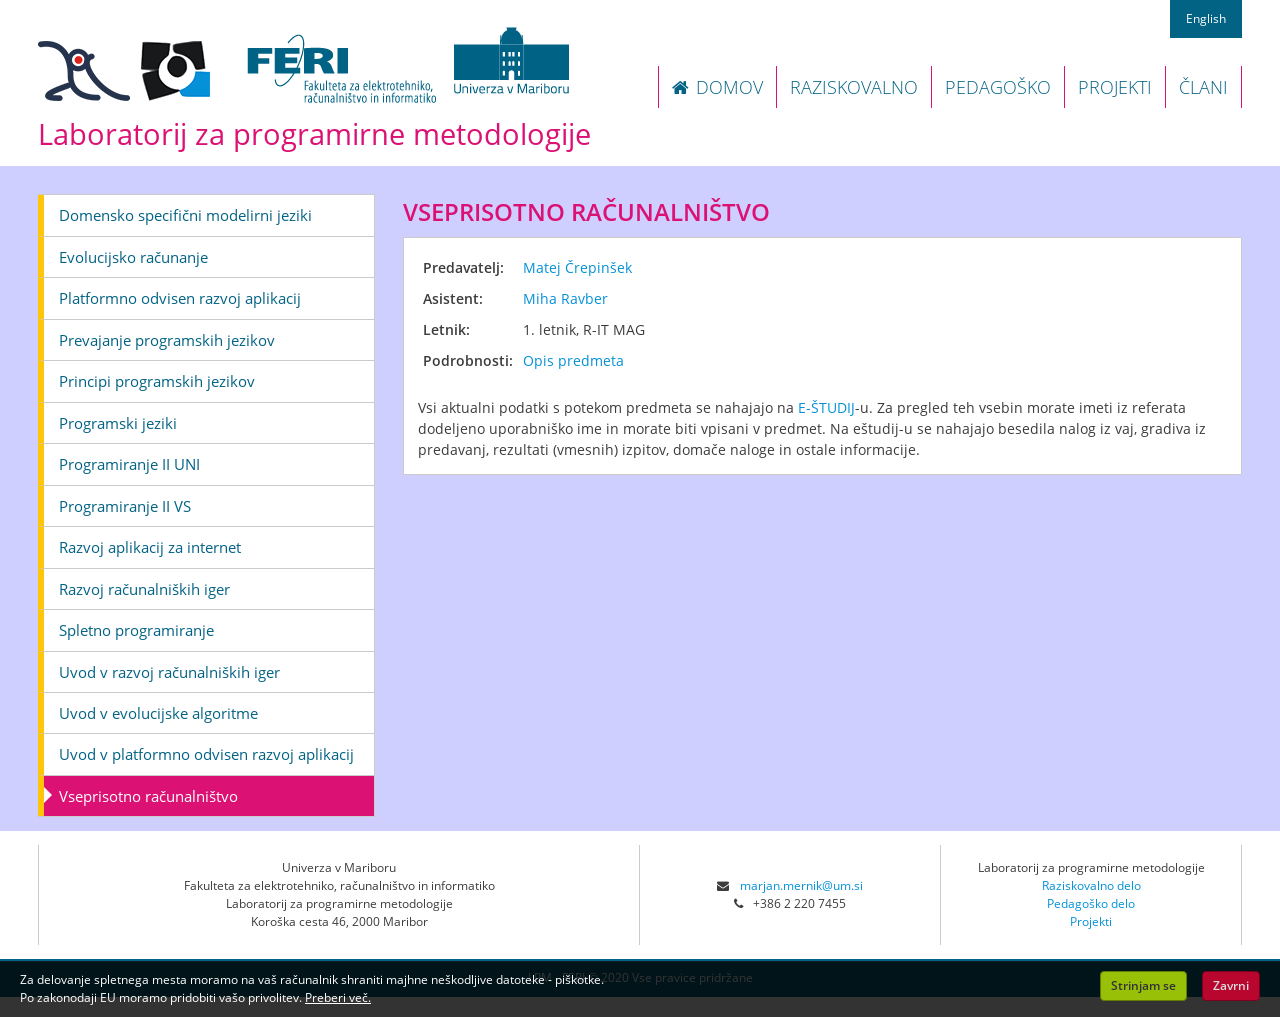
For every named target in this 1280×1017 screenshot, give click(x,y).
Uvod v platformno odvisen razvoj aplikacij (206, 754)
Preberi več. (338, 997)
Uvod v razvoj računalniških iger (169, 672)
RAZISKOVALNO (854, 87)
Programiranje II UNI (129, 464)
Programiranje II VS (125, 506)
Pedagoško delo (1091, 903)
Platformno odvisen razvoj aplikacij (180, 298)
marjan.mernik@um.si (801, 885)
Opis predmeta (573, 360)
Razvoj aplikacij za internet (150, 547)
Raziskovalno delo (1091, 885)
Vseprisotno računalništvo (148, 796)
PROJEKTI (1115, 87)
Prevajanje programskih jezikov (167, 340)
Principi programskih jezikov (157, 381)
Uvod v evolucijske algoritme (158, 713)
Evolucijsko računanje (133, 257)
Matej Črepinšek (577, 267)
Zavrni (1231, 985)
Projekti (1091, 921)
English (1206, 18)
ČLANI (1203, 87)
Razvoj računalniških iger (144, 589)
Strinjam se (1143, 985)
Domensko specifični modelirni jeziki (185, 215)
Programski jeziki (118, 423)
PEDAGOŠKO (998, 87)
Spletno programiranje (136, 630)
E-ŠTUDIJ (826, 407)
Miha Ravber (565, 298)
